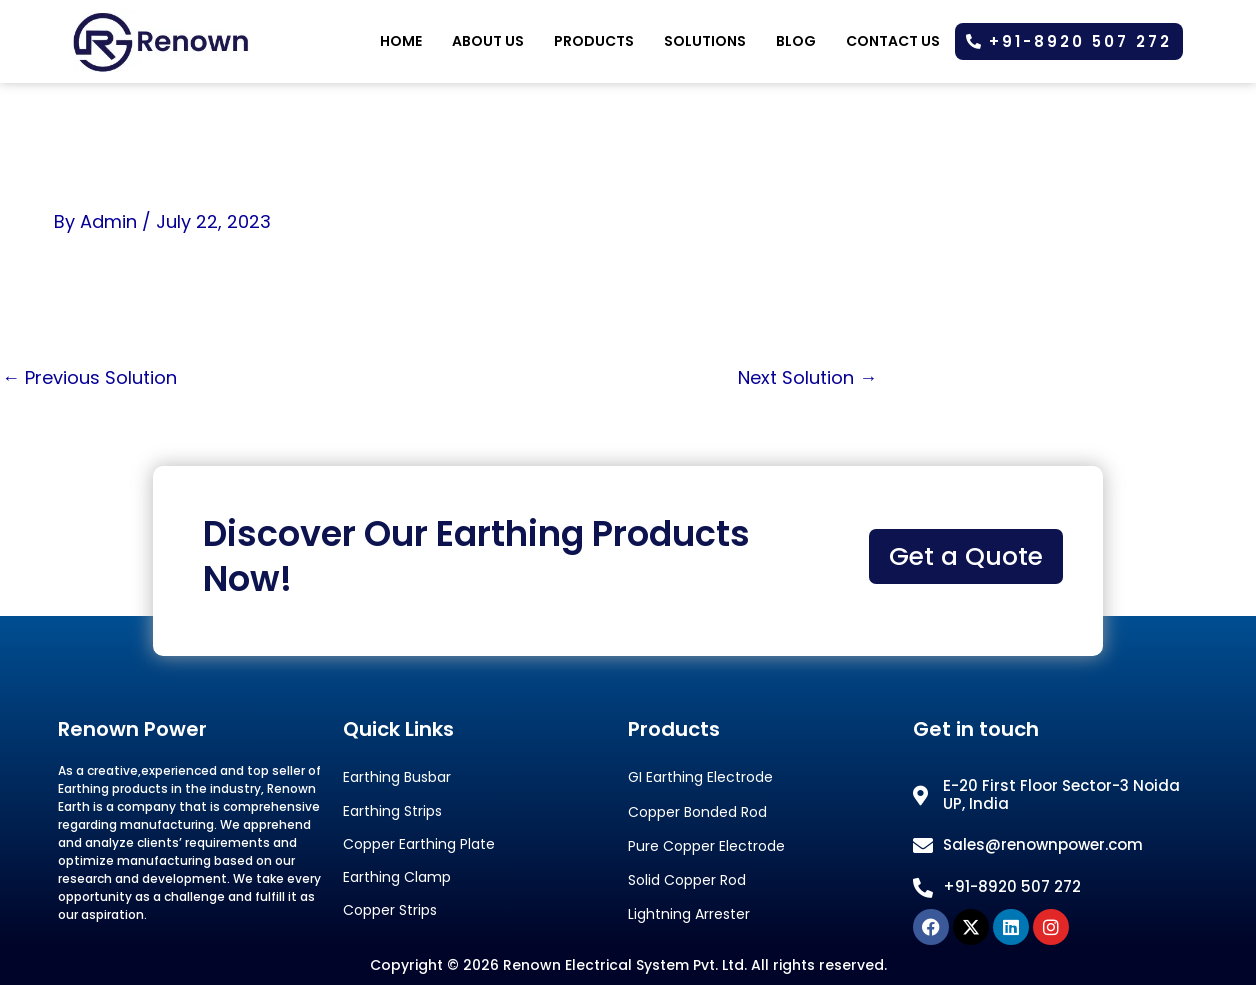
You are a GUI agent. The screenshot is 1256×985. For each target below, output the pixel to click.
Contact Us (893, 41)
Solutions (705, 41)
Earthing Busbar (397, 777)
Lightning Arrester (689, 914)
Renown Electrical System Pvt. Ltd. (625, 965)
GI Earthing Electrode (700, 777)
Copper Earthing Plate (419, 844)
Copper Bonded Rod (697, 812)
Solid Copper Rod (687, 880)
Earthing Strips (392, 811)
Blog (796, 41)
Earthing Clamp (397, 877)
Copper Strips (390, 910)
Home (401, 41)
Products (594, 41)
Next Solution (807, 378)
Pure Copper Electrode (706, 846)
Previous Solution (89, 378)
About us (488, 41)
